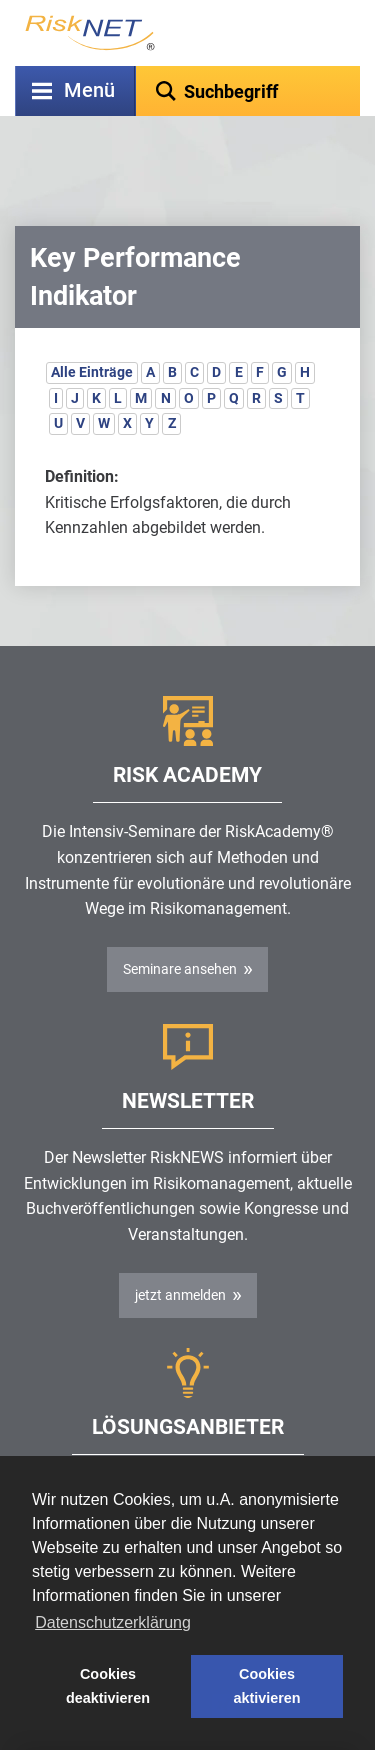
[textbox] (248, 91)
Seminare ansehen (180, 919)
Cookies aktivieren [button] (266, 1686)
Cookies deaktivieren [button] (108, 1686)
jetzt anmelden (180, 1245)
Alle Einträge (92, 322)
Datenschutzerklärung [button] (113, 1622)
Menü (89, 90)
